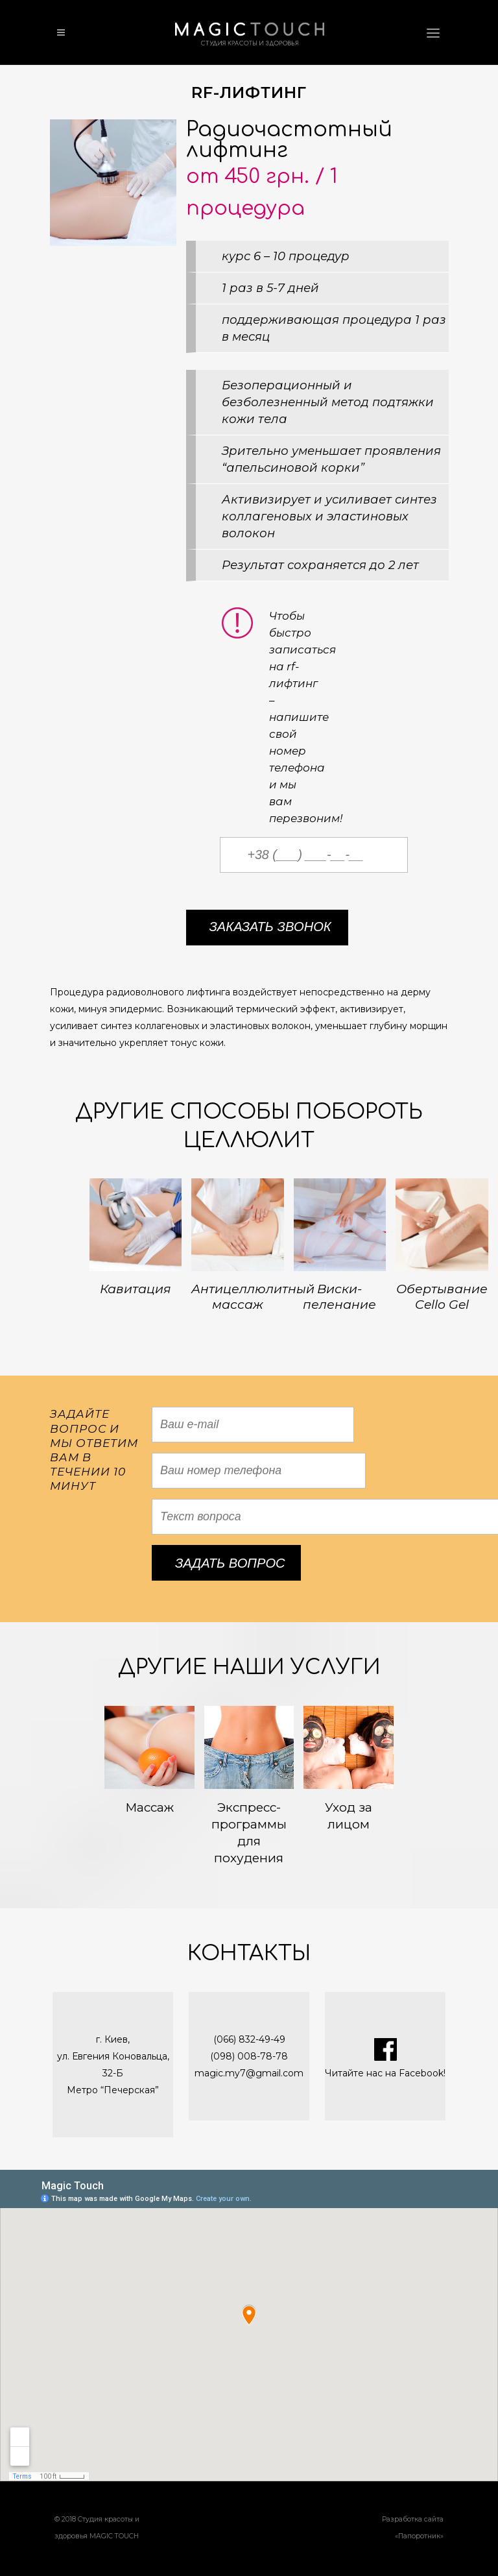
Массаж (149, 1807)
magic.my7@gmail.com (249, 2073)
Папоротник (419, 2536)
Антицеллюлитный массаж (252, 1297)
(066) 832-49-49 (249, 2039)
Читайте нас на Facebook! (385, 2073)
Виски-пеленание (339, 1297)
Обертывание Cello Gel (442, 1297)
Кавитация (135, 1289)
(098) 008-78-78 (249, 2056)
